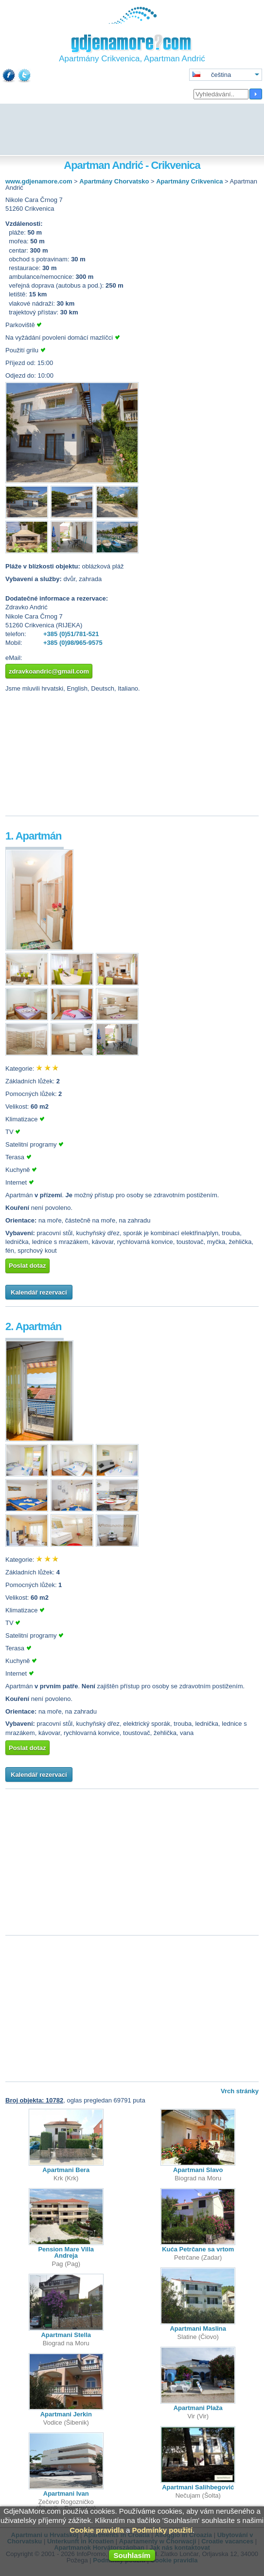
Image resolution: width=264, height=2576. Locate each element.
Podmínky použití (162, 2530)
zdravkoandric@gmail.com (49, 671)
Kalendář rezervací (39, 1292)
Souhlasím (132, 2555)
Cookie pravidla (97, 2530)
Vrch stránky (240, 2091)
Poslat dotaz (27, 1265)
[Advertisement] (132, 130)
